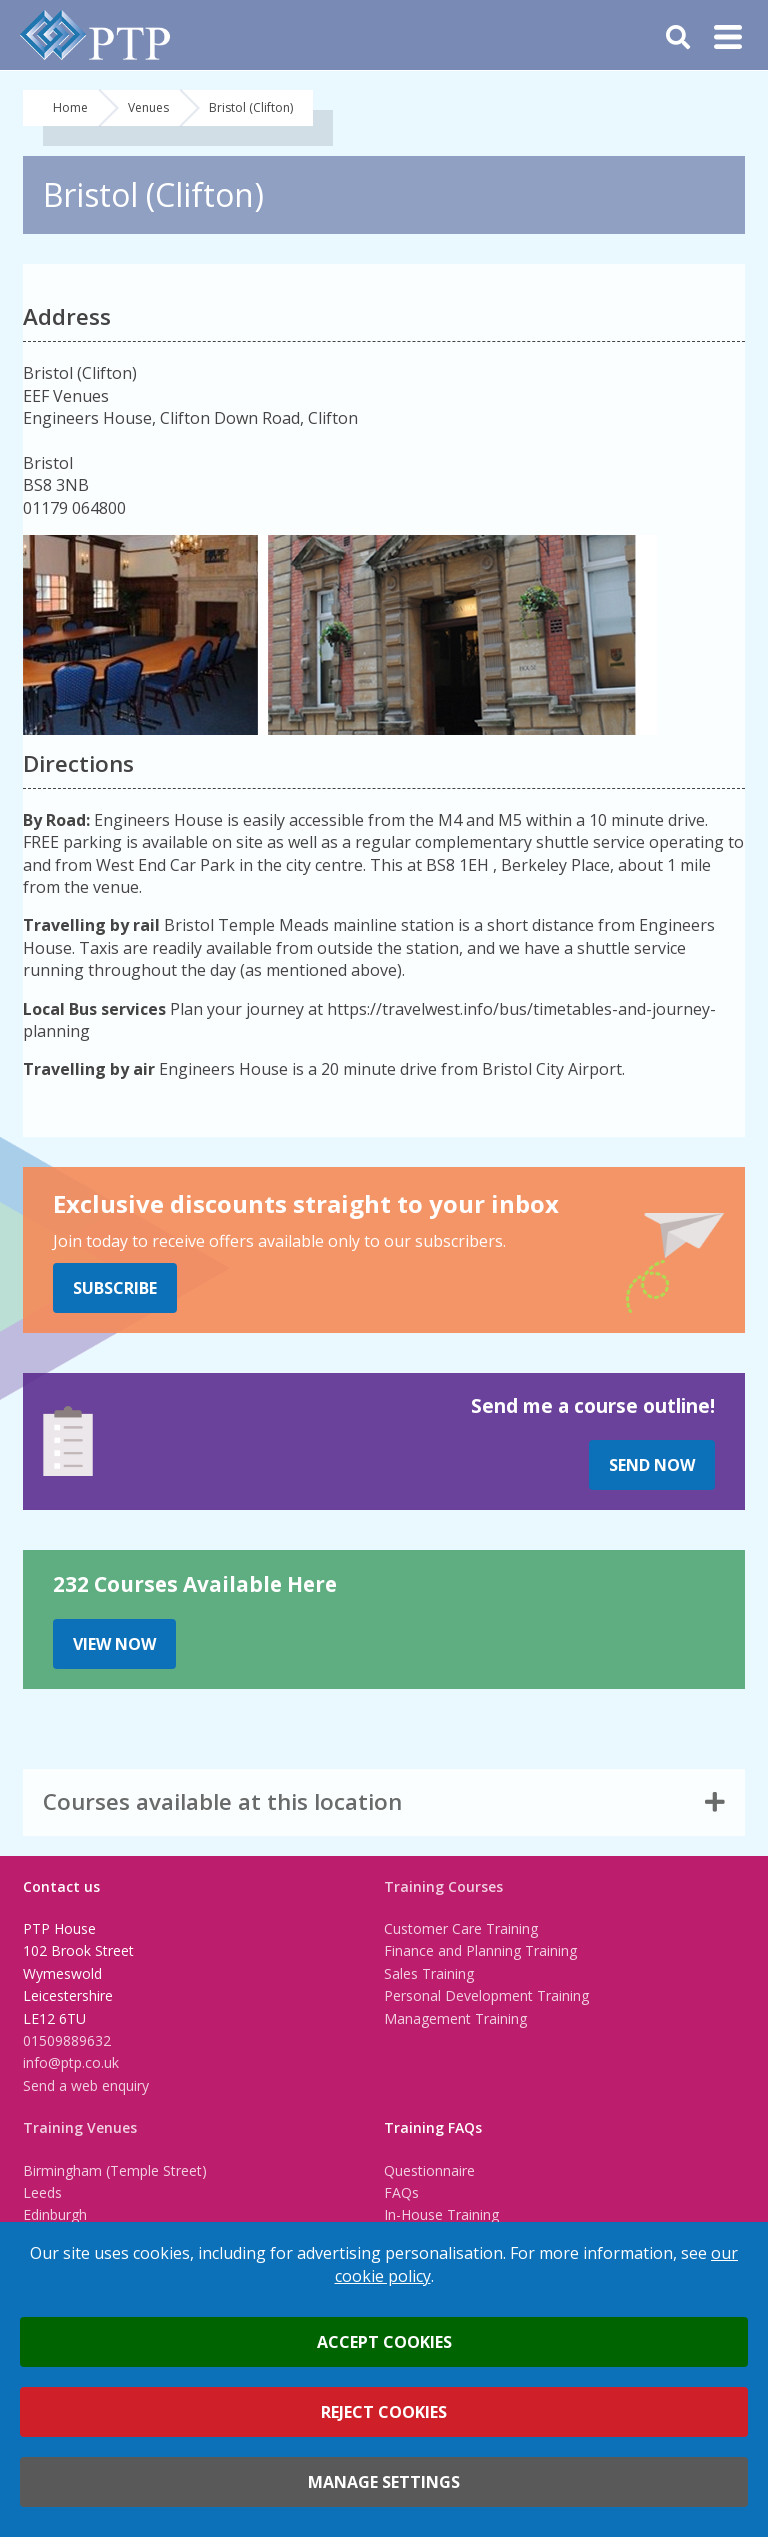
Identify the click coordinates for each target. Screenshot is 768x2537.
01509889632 (67, 2040)
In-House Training (441, 2214)
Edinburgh (55, 2214)
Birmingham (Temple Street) (115, 2170)
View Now (114, 1644)
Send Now (652, 1465)
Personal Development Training (486, 1995)
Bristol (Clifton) (251, 107)
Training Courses (443, 1886)
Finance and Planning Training (480, 1950)
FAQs (401, 2192)
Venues (148, 107)
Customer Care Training (461, 1928)
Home (70, 107)
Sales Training (429, 1973)
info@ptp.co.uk (71, 2062)
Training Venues (80, 2127)
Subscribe (115, 1288)
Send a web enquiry (86, 2085)
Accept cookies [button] (384, 2342)
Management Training (455, 2018)
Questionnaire (429, 2170)
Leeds (42, 2192)
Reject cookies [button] (384, 2412)
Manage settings (384, 2482)
